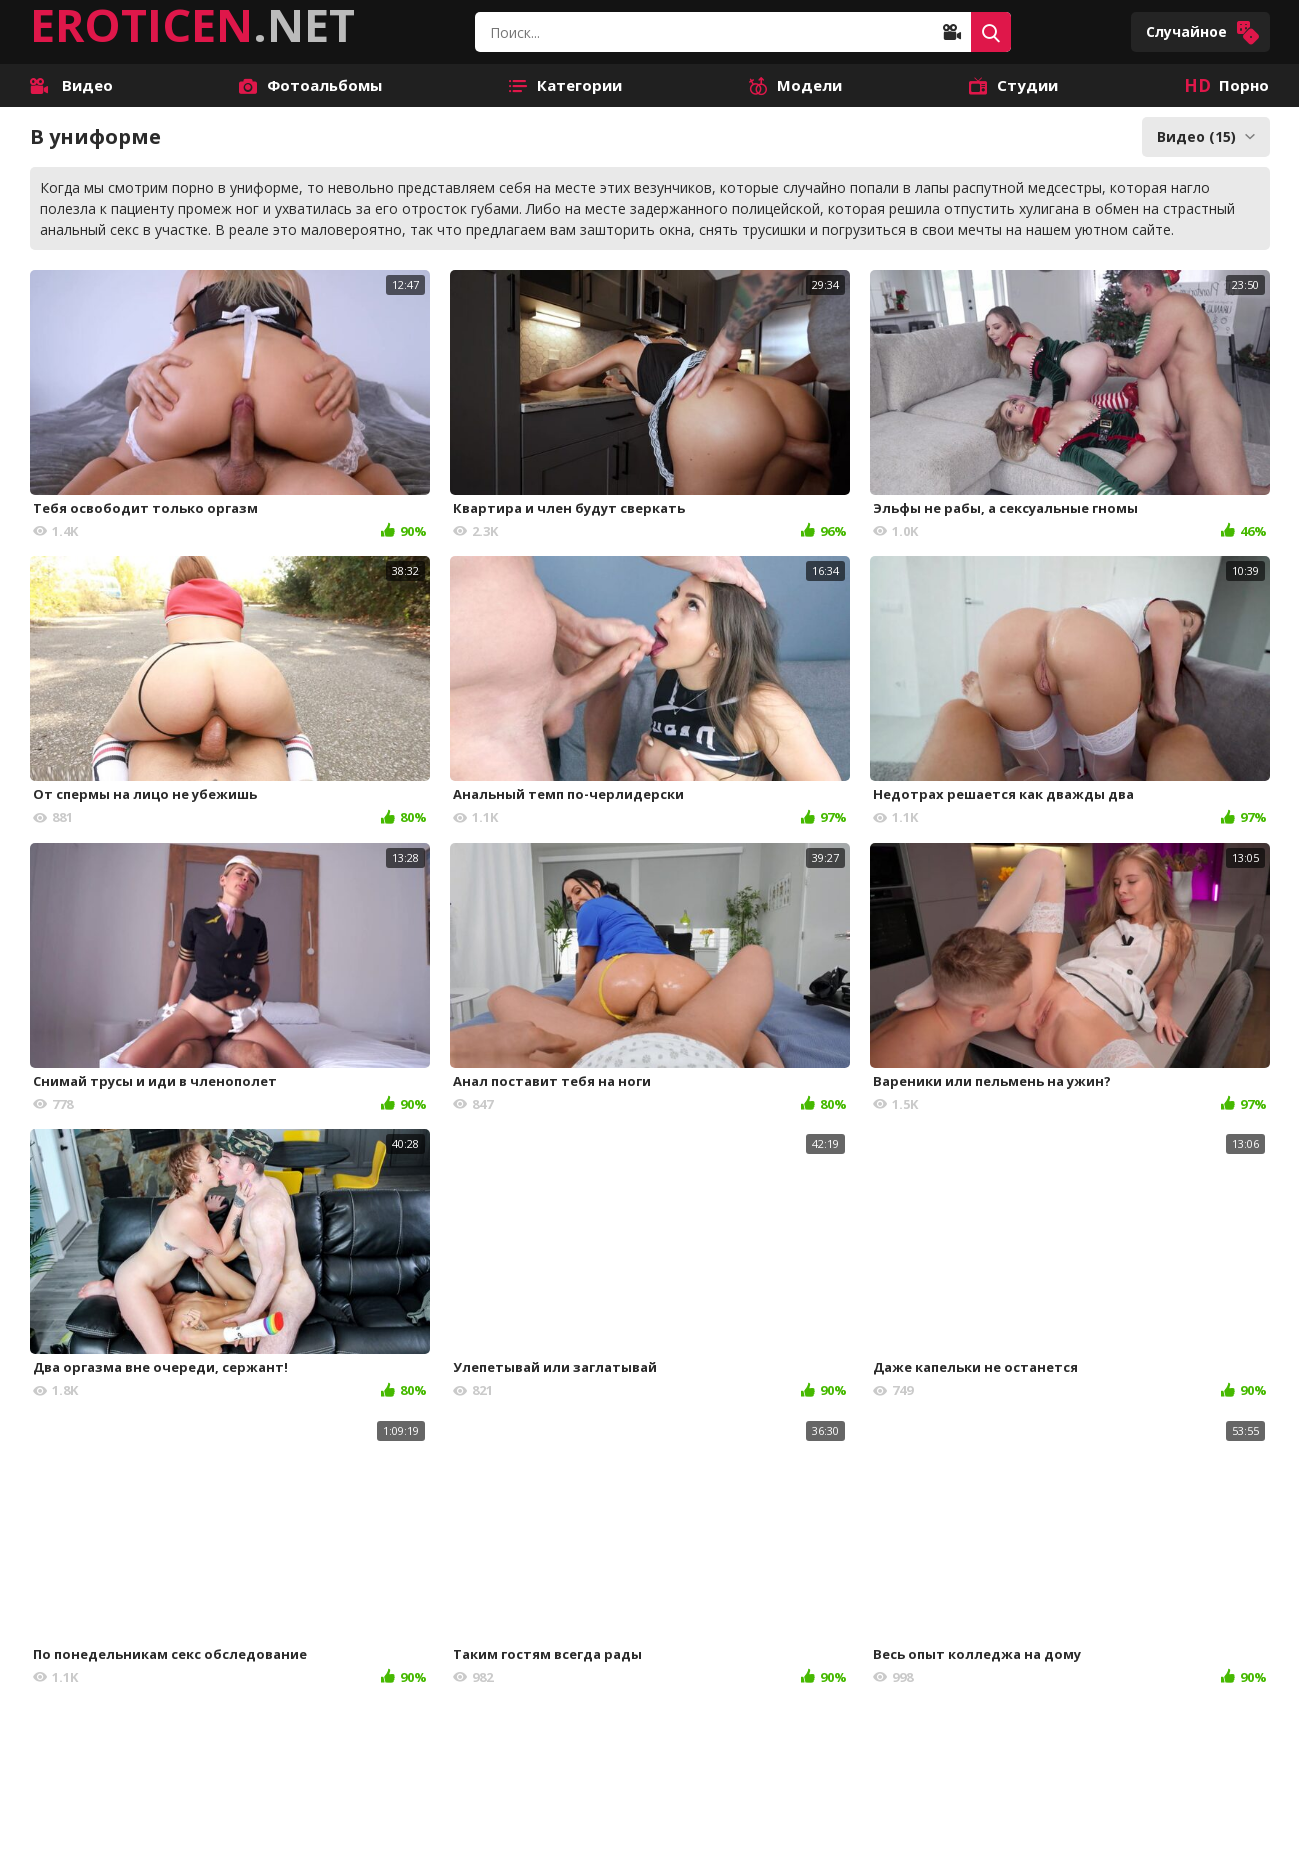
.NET (192, 25)
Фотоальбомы (310, 85)
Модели (795, 85)
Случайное (1203, 32)
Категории (565, 85)
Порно (1226, 85)
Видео (71, 85)
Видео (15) (1206, 136)
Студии (1013, 85)
